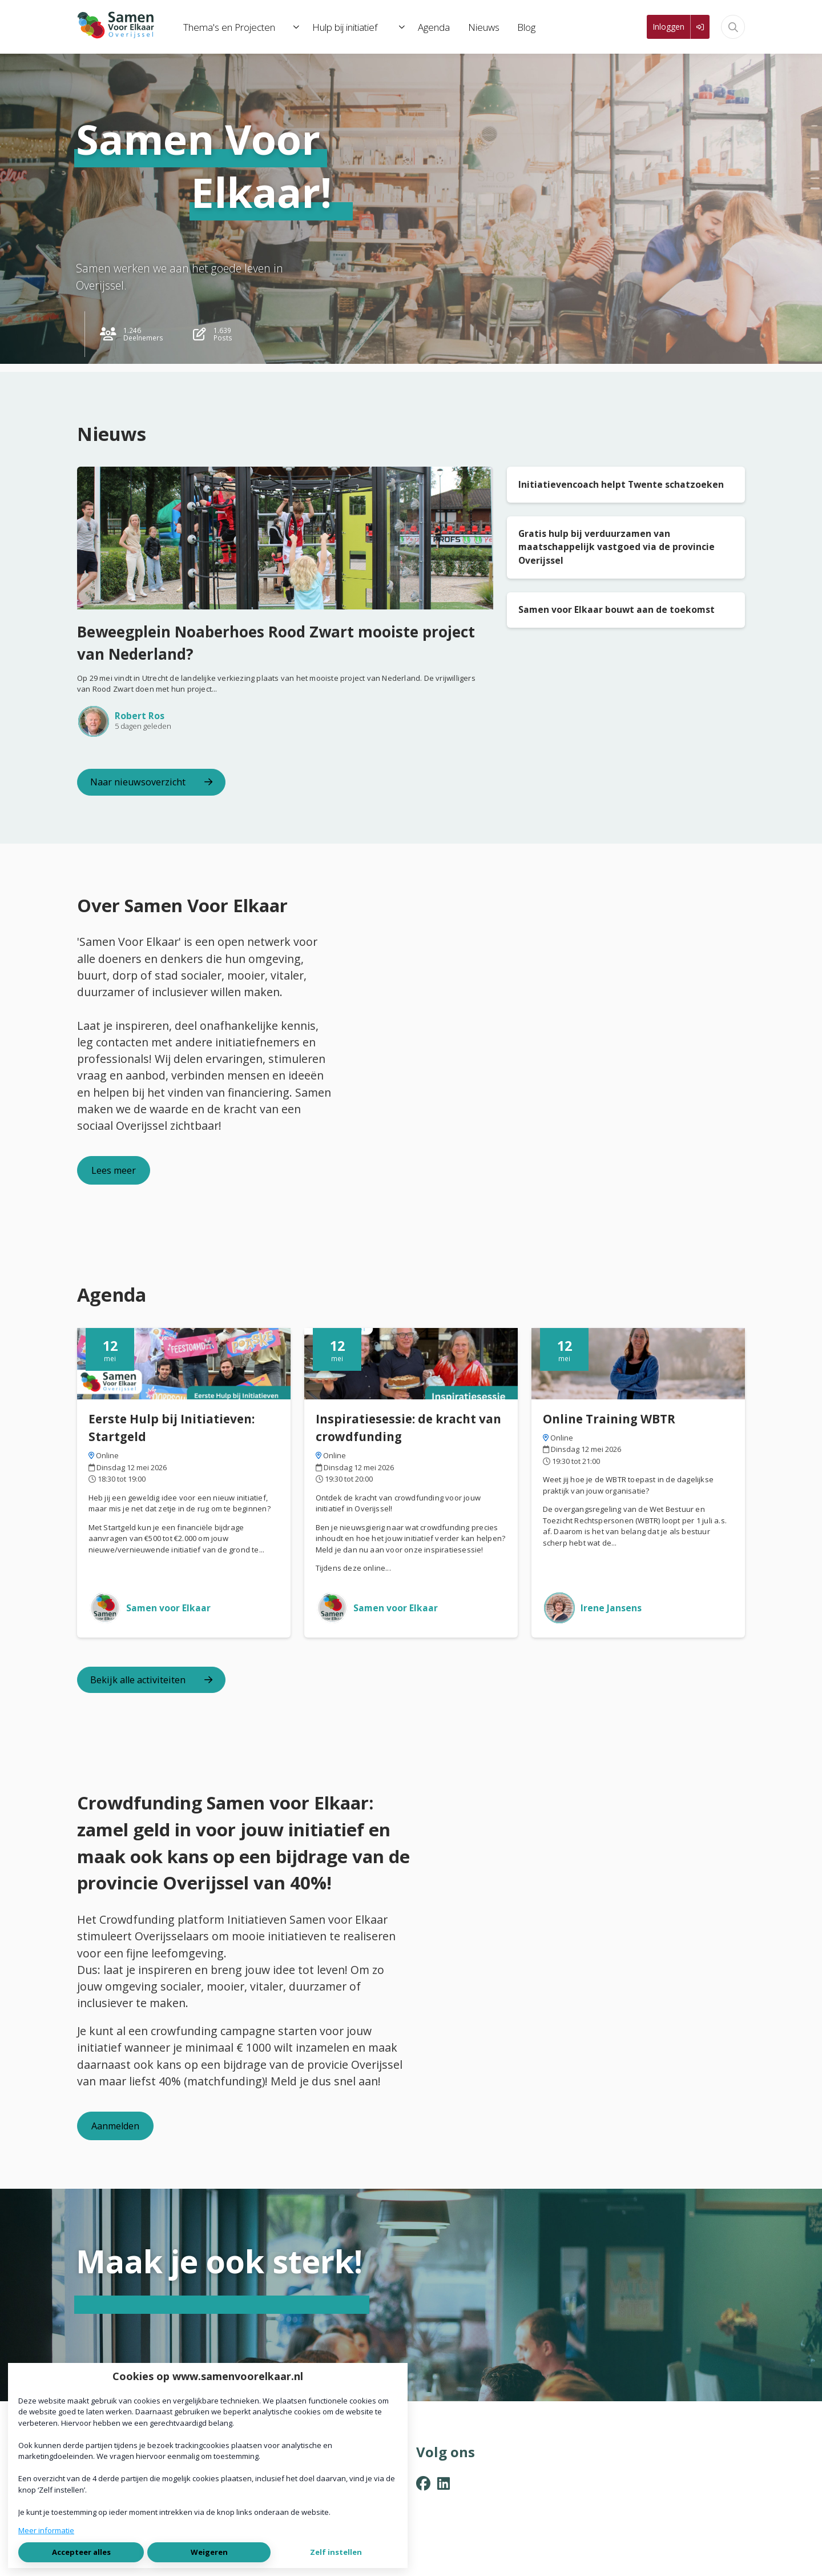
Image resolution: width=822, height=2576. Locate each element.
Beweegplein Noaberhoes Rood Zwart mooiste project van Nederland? (276, 642)
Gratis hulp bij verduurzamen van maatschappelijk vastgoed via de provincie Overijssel (616, 547)
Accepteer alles (81, 2552)
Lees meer (113, 1170)
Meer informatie (46, 2530)
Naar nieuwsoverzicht (151, 782)
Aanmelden (115, 2126)
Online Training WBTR (609, 1419)
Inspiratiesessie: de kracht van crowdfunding (408, 1428)
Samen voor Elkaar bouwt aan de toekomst (616, 609)
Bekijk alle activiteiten (151, 1680)
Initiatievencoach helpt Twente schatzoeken (621, 484)
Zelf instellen (336, 2552)
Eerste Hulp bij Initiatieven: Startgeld (171, 1428)
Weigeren (209, 2552)
